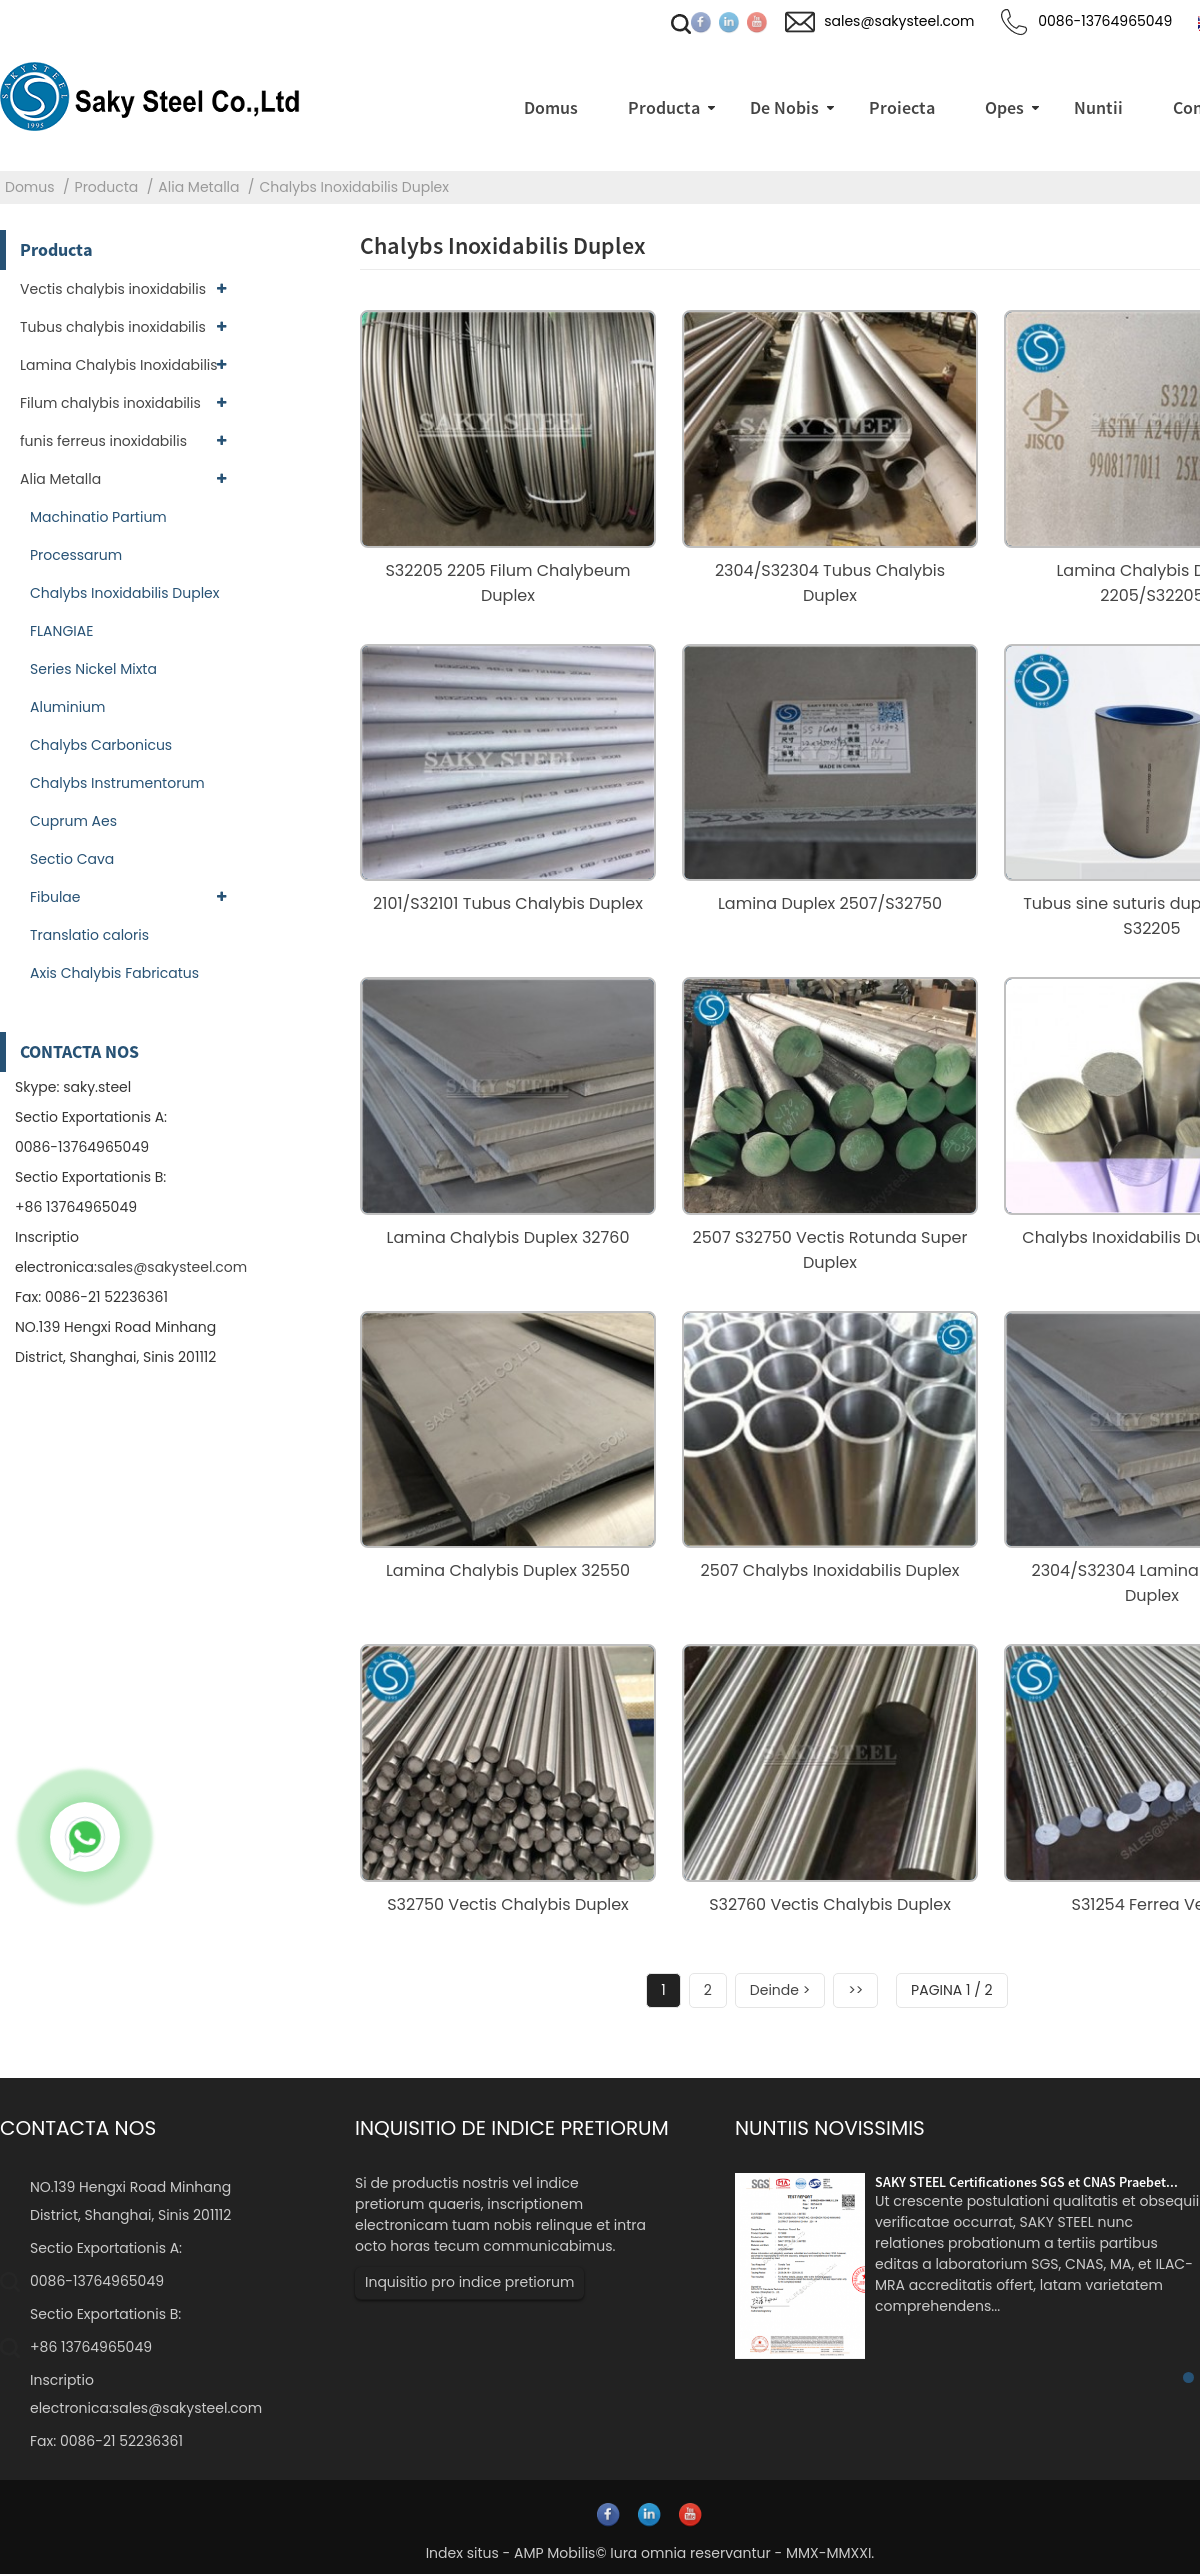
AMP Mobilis (554, 2553)
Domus (30, 187)
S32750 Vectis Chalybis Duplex (508, 1904)
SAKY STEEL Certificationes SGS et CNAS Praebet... (1026, 2182)
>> (855, 1990)
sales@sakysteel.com (172, 1267)
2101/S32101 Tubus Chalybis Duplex (508, 903)
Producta (107, 187)
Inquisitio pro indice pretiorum (469, 2282)
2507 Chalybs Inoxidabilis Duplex (830, 1570)
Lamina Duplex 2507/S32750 (830, 903)
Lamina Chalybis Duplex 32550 (508, 1570)
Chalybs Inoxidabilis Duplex (355, 187)
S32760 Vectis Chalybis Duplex (830, 1904)
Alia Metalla (198, 187)
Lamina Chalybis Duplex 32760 (508, 1237)
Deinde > (780, 1990)
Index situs (462, 2553)
